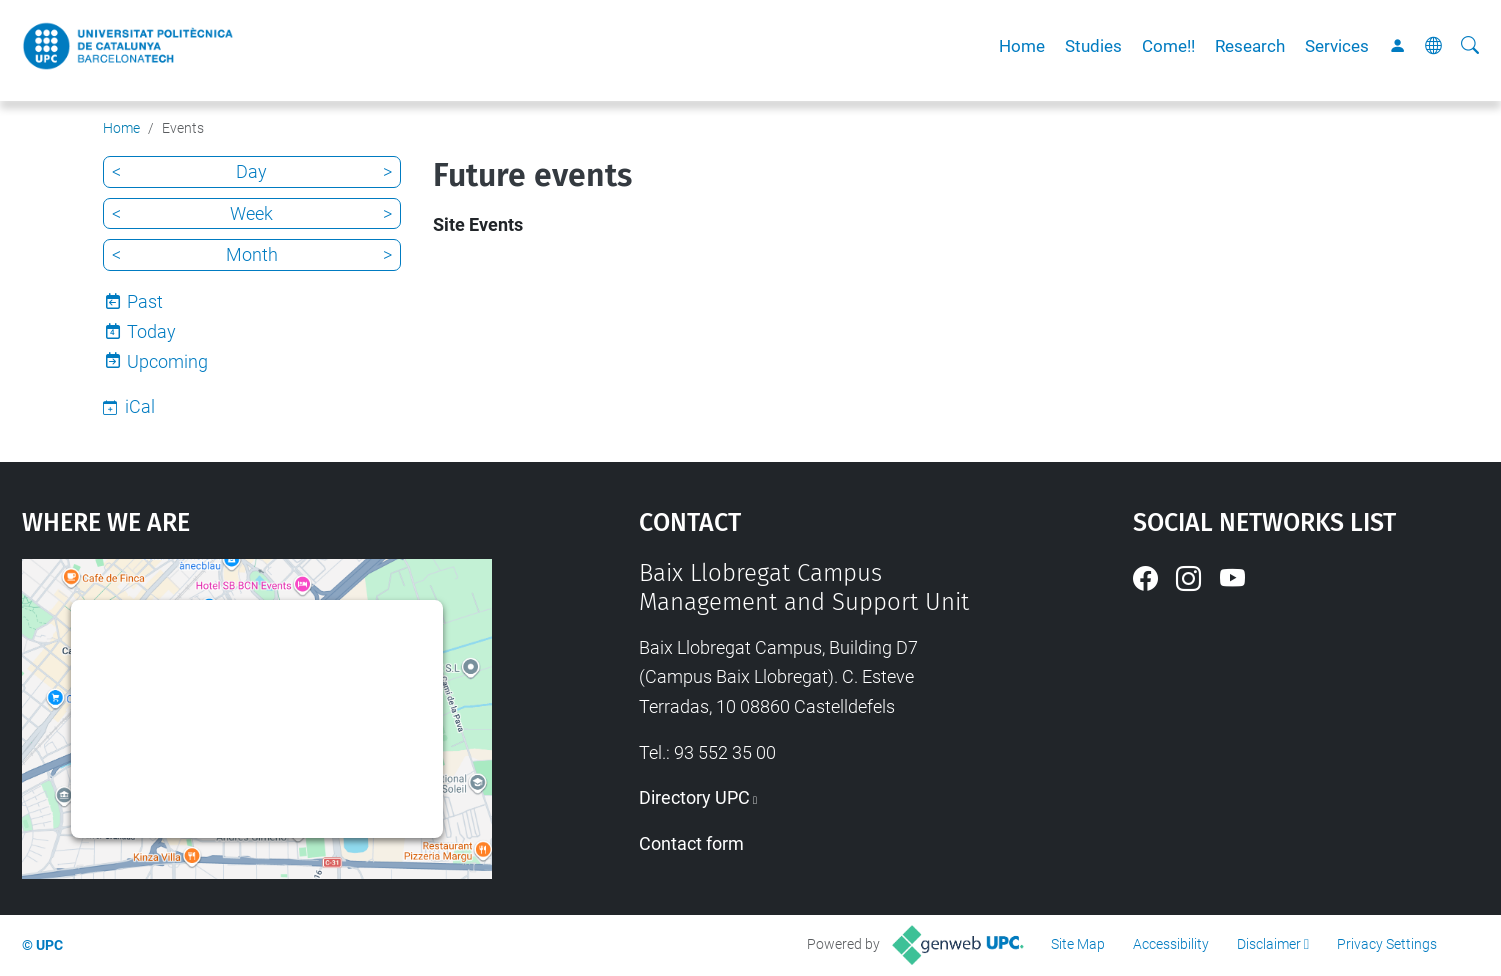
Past (145, 301)
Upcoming (167, 361)
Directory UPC (694, 797)
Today (151, 331)
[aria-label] (1470, 46)
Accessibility (1171, 944)
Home (1022, 46)
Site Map (1078, 944)
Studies (1093, 46)
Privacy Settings (1387, 944)
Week (251, 213)
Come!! (1168, 46)
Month (252, 254)
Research (1250, 46)
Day (251, 171)
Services (1337, 46)
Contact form (691, 843)
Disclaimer (1269, 944)
